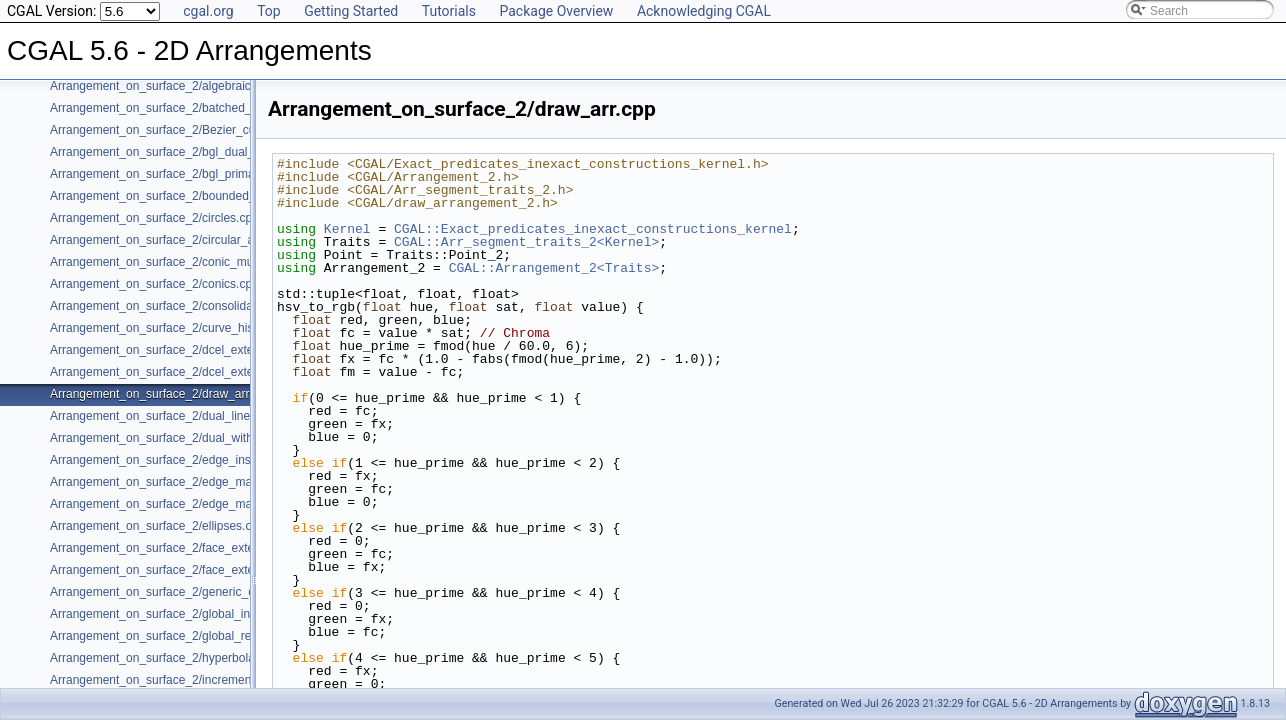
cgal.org (208, 11)
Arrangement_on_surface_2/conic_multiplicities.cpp (187, 262)
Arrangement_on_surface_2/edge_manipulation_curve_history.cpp (226, 504)
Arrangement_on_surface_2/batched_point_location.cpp (199, 108)
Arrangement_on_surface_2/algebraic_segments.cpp (191, 86)
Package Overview (556, 11)
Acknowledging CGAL (704, 11)
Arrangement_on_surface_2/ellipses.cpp (157, 526)
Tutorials (449, 11)
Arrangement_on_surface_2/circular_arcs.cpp (171, 240)
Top (269, 11)
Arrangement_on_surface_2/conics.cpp (154, 284)
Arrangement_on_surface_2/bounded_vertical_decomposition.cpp (225, 196)
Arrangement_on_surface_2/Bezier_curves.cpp (175, 130)
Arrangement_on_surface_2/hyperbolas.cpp (166, 658)
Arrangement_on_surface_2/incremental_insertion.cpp (194, 680)
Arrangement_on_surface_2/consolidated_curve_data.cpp (204, 306)
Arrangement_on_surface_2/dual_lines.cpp (164, 416)
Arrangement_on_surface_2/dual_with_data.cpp (178, 438)
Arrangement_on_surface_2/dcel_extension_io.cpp (185, 372)
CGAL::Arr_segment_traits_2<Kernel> (526, 242)
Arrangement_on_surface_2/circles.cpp (154, 218)
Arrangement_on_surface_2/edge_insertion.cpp (177, 460)
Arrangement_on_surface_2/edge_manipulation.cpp (188, 482)
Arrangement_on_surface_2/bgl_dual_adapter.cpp (183, 152)
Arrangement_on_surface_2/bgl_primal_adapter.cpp (188, 174)
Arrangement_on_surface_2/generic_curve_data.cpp (190, 592)
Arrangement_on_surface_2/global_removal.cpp (178, 636)
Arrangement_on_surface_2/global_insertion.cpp (179, 614)
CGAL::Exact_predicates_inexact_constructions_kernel (593, 229)
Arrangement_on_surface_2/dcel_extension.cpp (177, 350)
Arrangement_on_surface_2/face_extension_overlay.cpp (200, 570)
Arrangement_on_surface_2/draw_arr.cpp (160, 394)
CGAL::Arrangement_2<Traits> (554, 268)
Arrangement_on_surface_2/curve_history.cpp (172, 328)
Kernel (347, 229)
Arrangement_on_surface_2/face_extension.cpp (178, 548)
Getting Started (351, 11)
